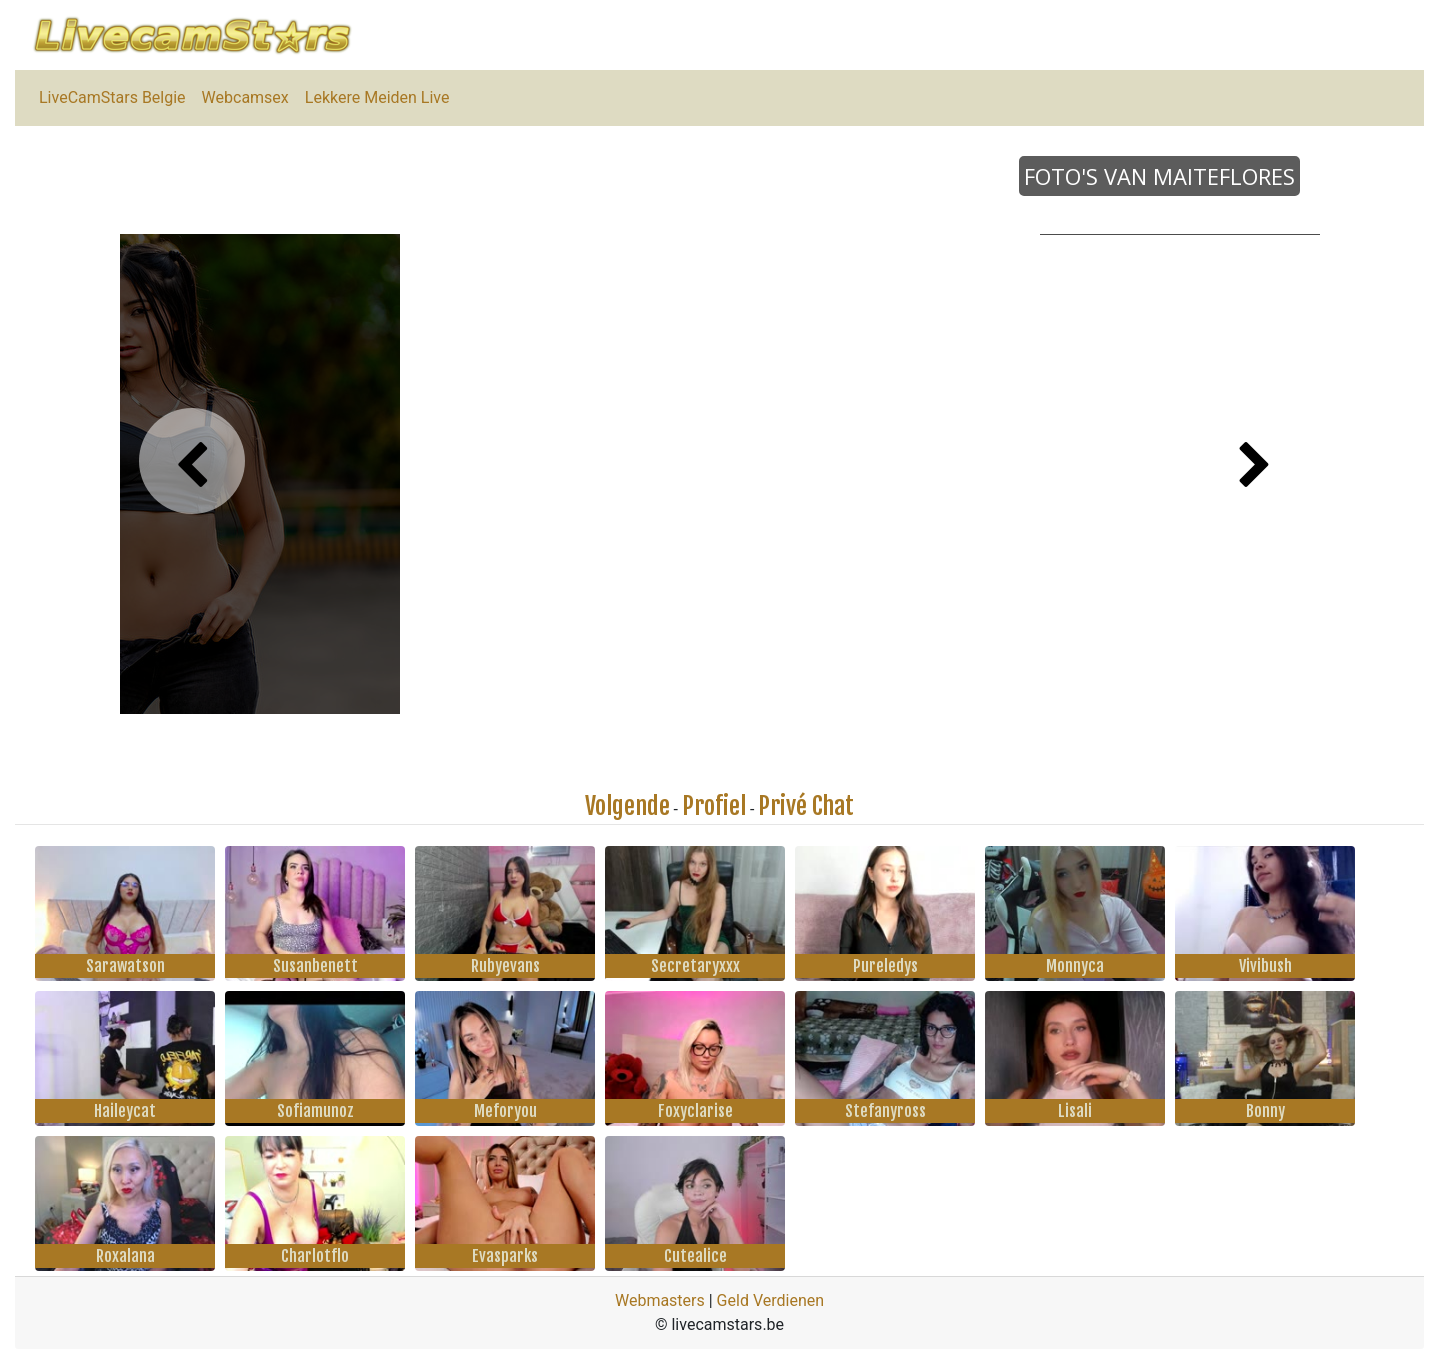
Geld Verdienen (770, 1300)
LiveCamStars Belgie (112, 97)
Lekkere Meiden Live (377, 97)
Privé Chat (806, 806)
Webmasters (660, 1300)
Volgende (627, 806)
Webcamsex (245, 97)
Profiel (714, 806)
